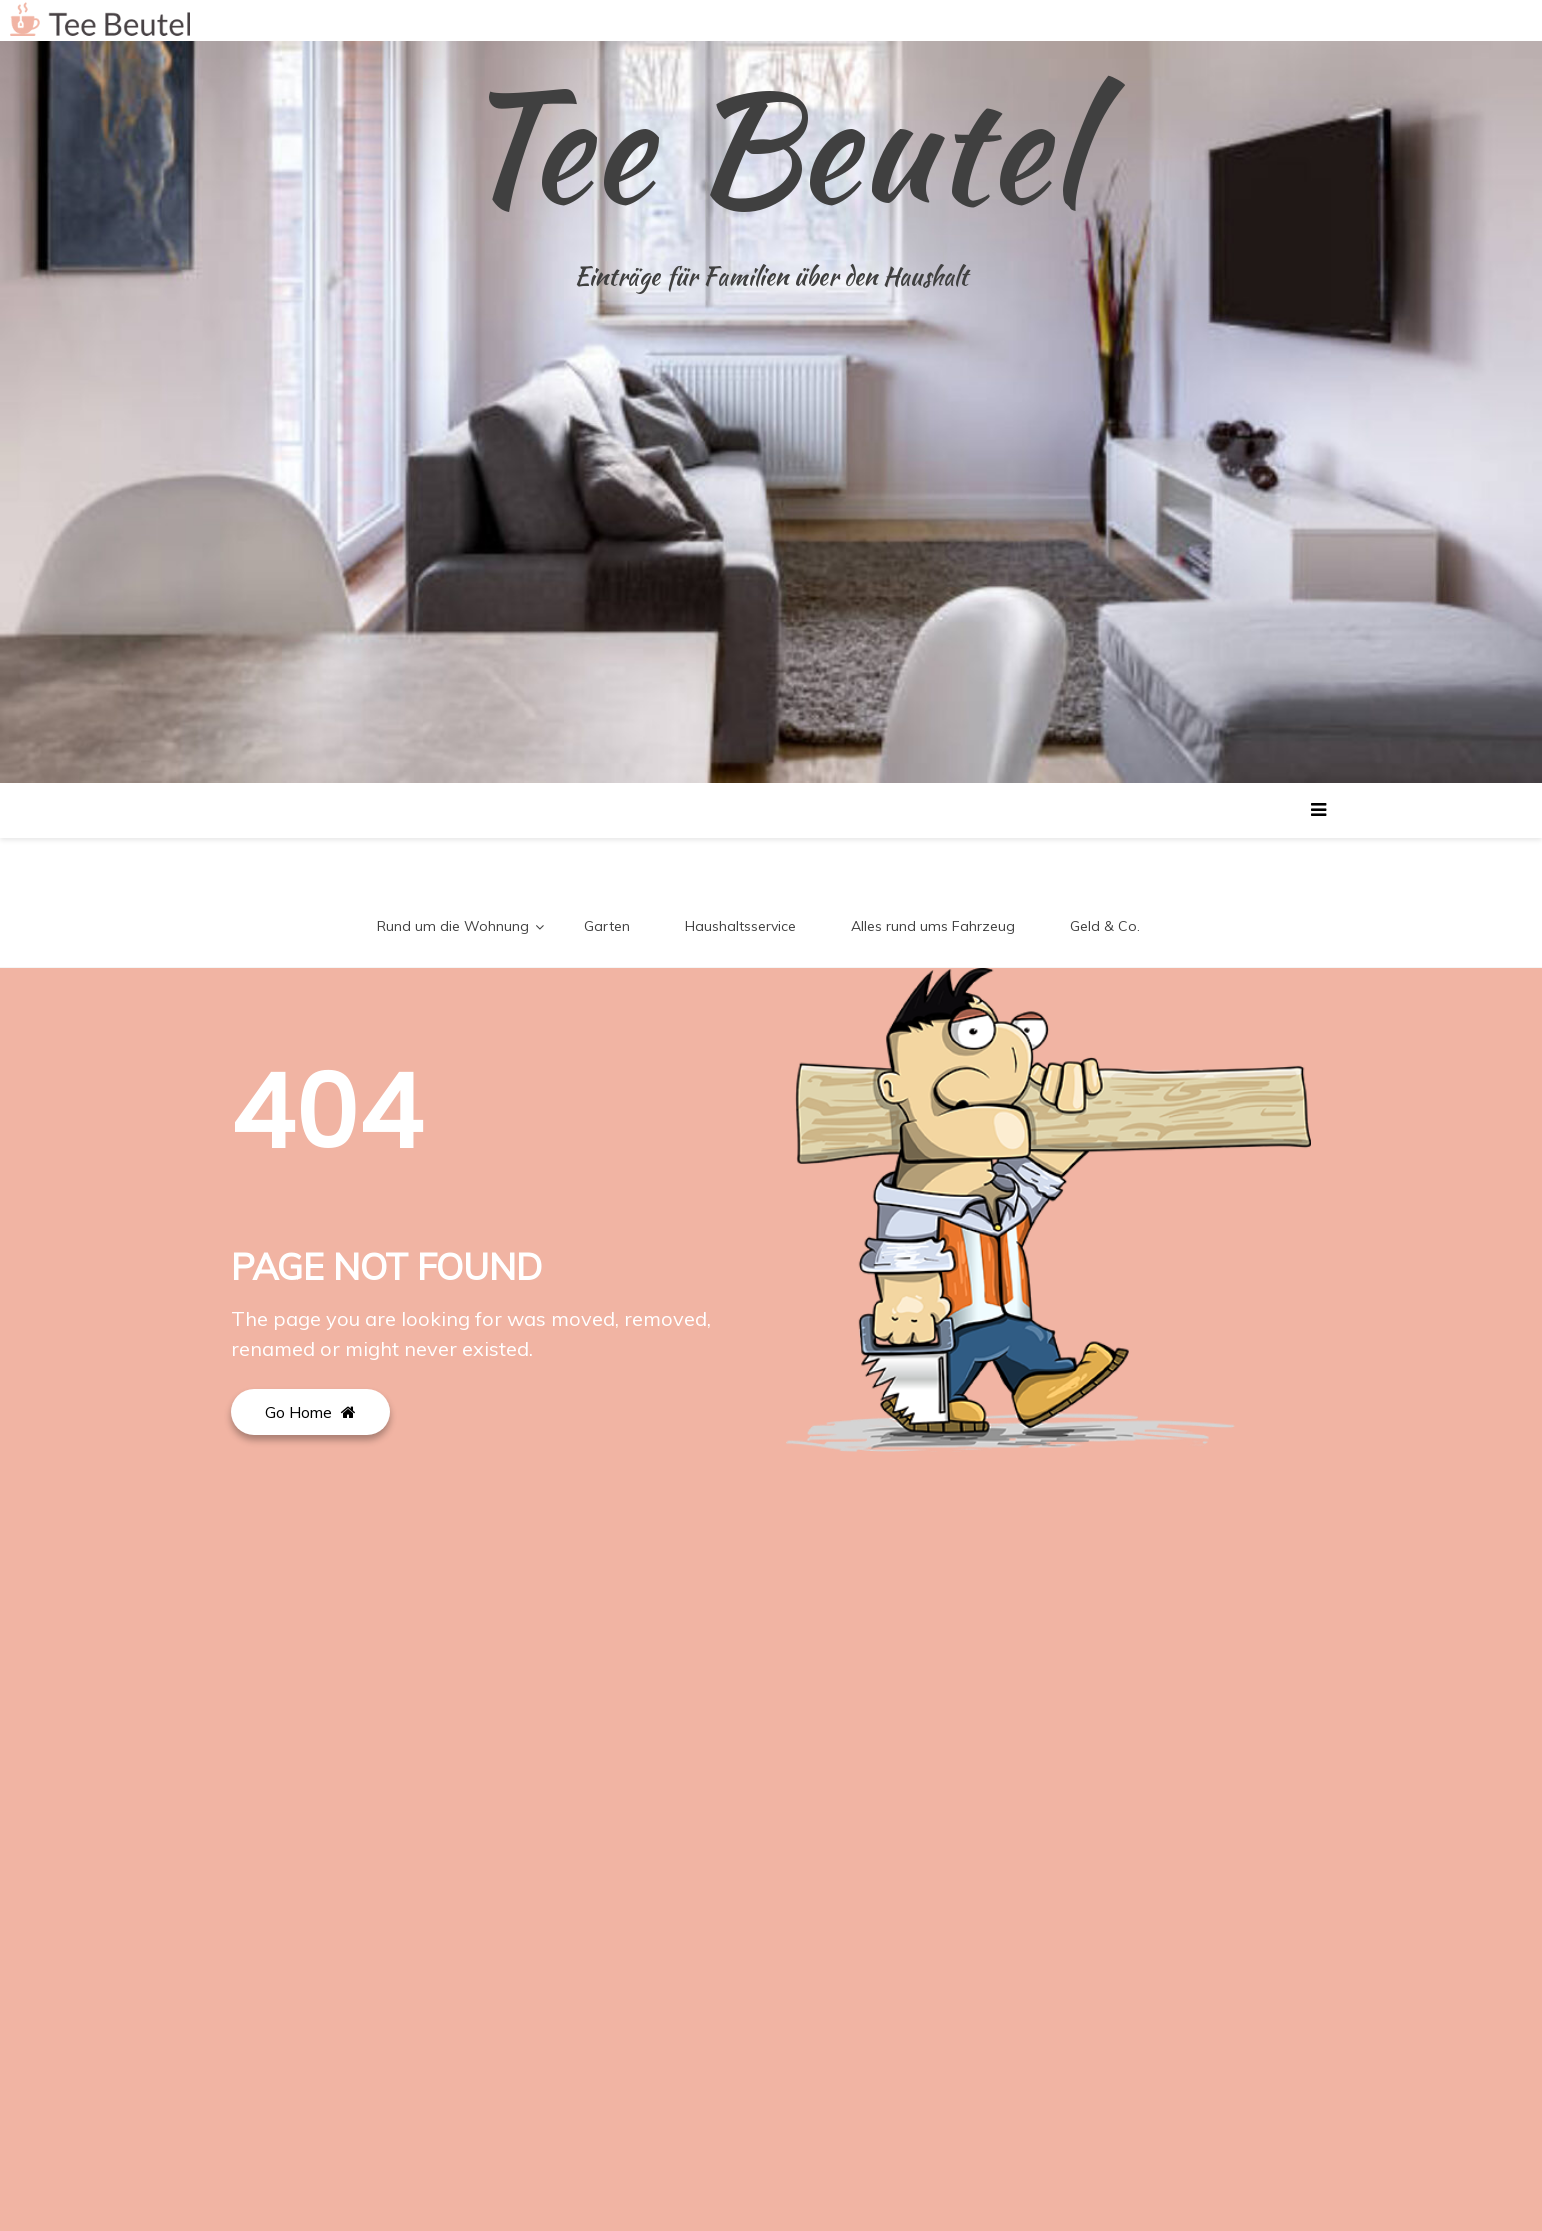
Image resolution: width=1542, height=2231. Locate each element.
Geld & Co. (1105, 926)
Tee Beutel (771, 146)
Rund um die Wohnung (453, 926)
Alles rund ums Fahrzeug (933, 926)
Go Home (310, 1412)
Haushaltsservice (740, 926)
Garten (607, 926)
